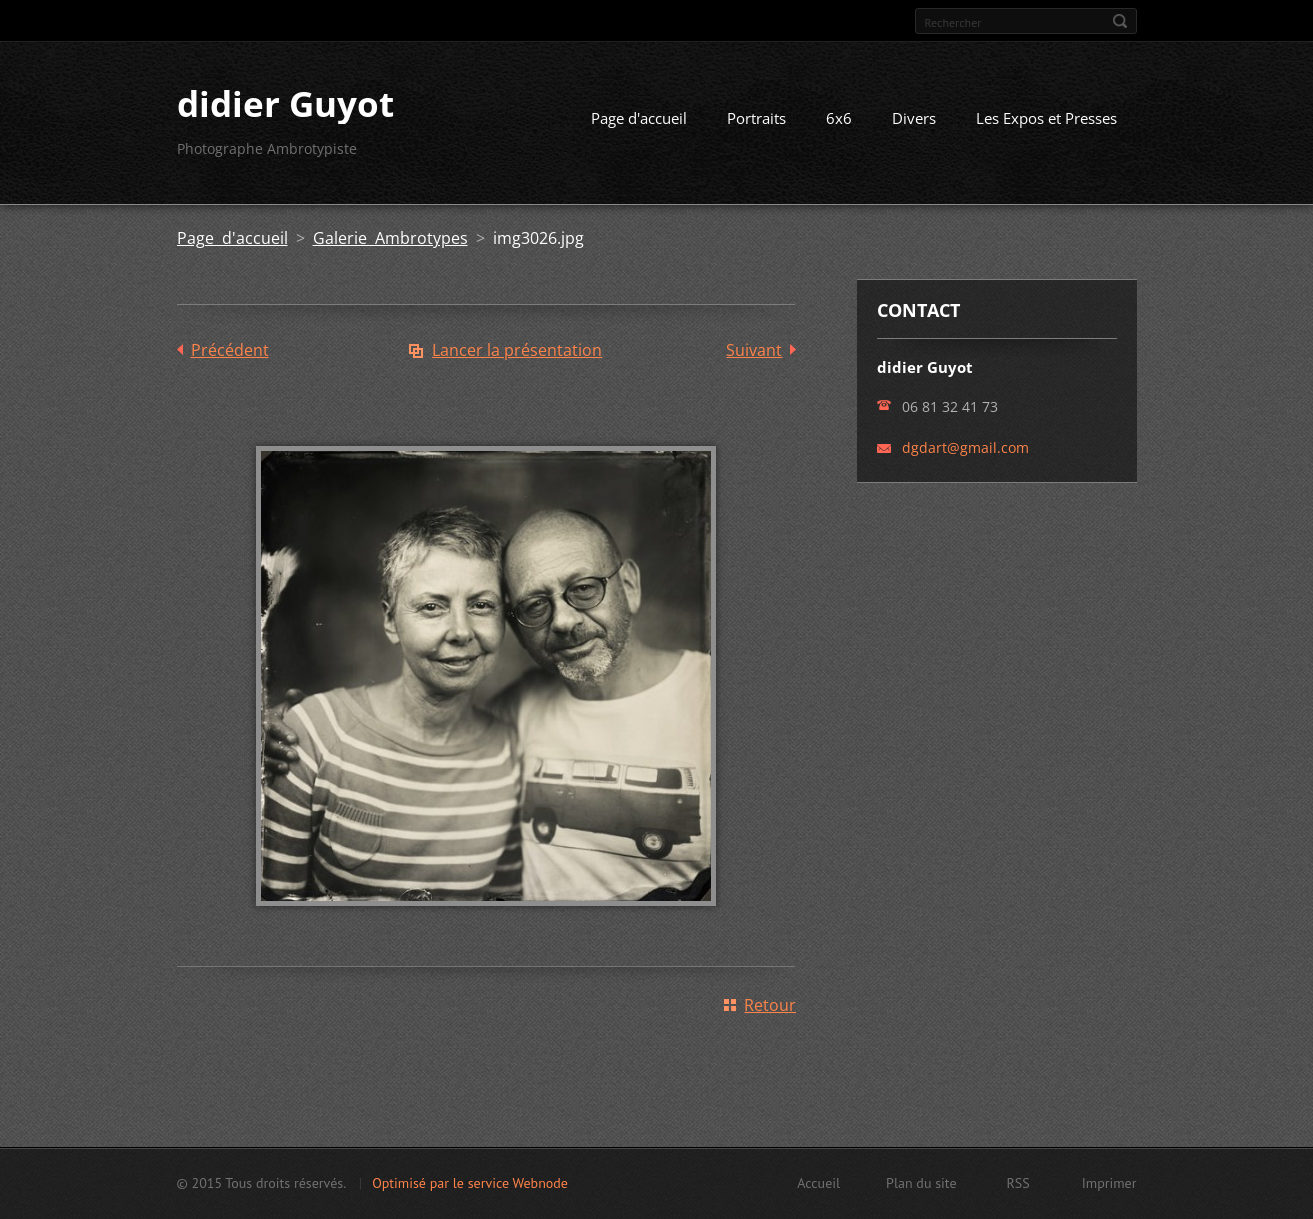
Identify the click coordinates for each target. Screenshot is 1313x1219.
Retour (770, 1005)
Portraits (756, 118)
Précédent (230, 350)
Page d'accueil (639, 118)
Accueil (818, 1183)
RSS (1018, 1183)
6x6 (839, 118)
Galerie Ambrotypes (390, 238)
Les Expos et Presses (1046, 118)
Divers (914, 118)
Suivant (754, 350)
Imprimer (1109, 1183)
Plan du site (921, 1183)
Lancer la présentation (517, 350)
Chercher (1120, 21)
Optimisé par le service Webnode (470, 1183)
